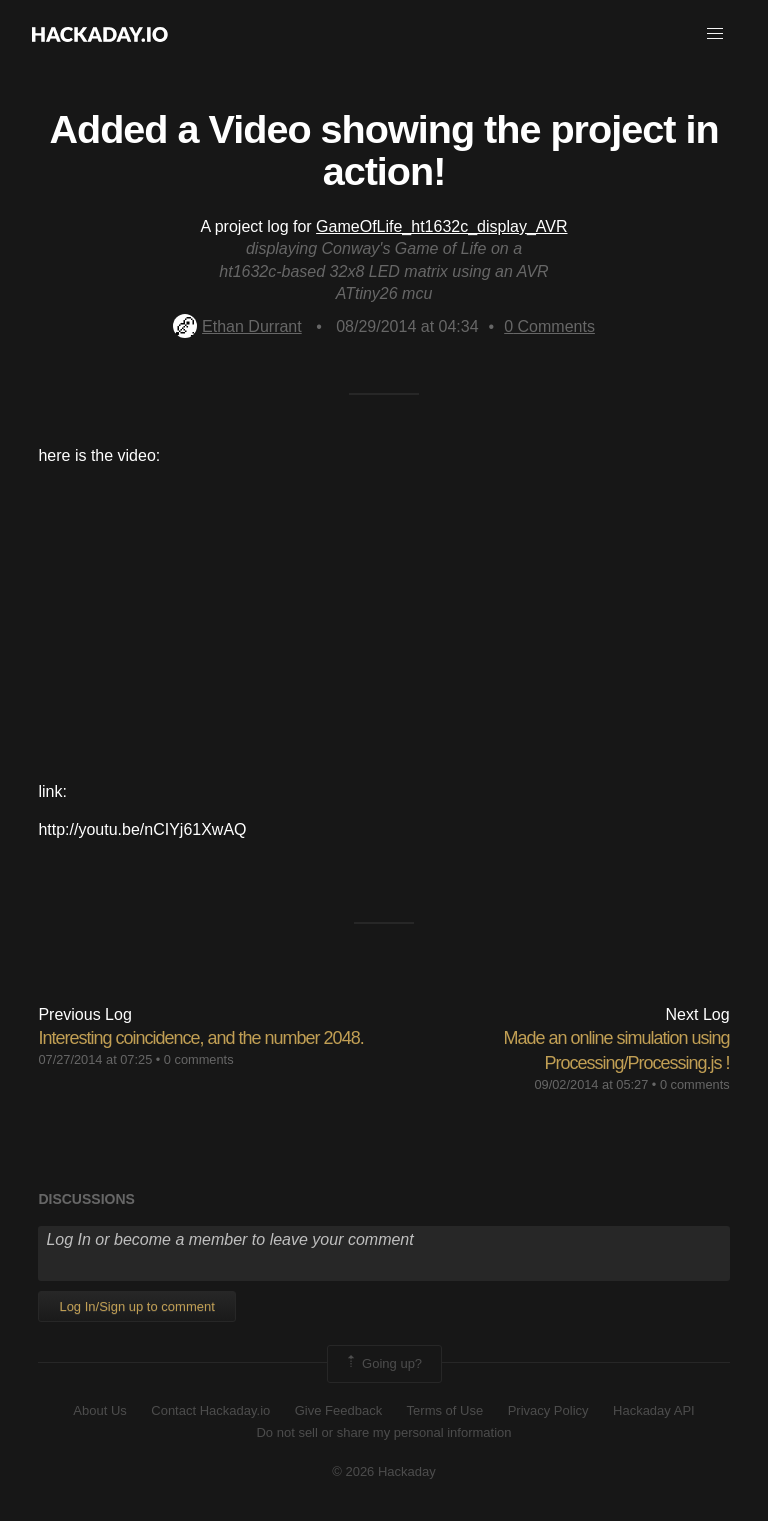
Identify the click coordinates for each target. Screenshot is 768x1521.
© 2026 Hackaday (384, 1471)
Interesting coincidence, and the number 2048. (200, 1038)
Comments (549, 326)
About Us (99, 1410)
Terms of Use (445, 1410)
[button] (715, 34)
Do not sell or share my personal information (383, 1432)
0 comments (199, 1059)
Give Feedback (338, 1410)
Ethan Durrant (237, 326)
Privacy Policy (548, 1410)
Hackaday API (654, 1410)
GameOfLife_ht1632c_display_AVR (441, 226)
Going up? (383, 1364)
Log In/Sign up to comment (136, 1306)
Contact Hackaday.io (210, 1410)
